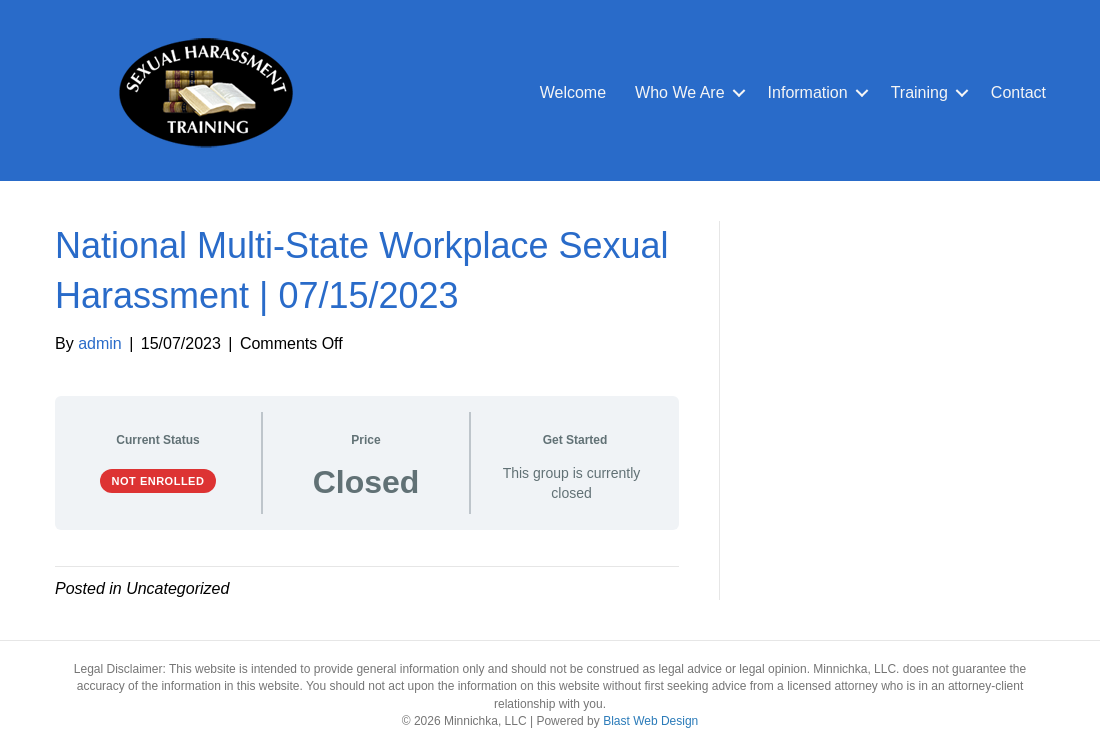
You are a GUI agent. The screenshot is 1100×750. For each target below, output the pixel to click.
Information (808, 92)
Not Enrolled (158, 481)
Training (919, 92)
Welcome (573, 92)
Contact (1018, 92)
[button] (739, 93)
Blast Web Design (650, 721)
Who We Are (680, 92)
